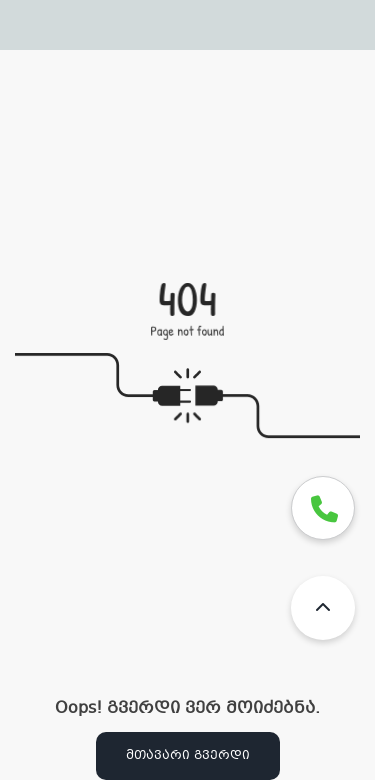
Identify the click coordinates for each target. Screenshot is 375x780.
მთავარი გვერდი (188, 756)
